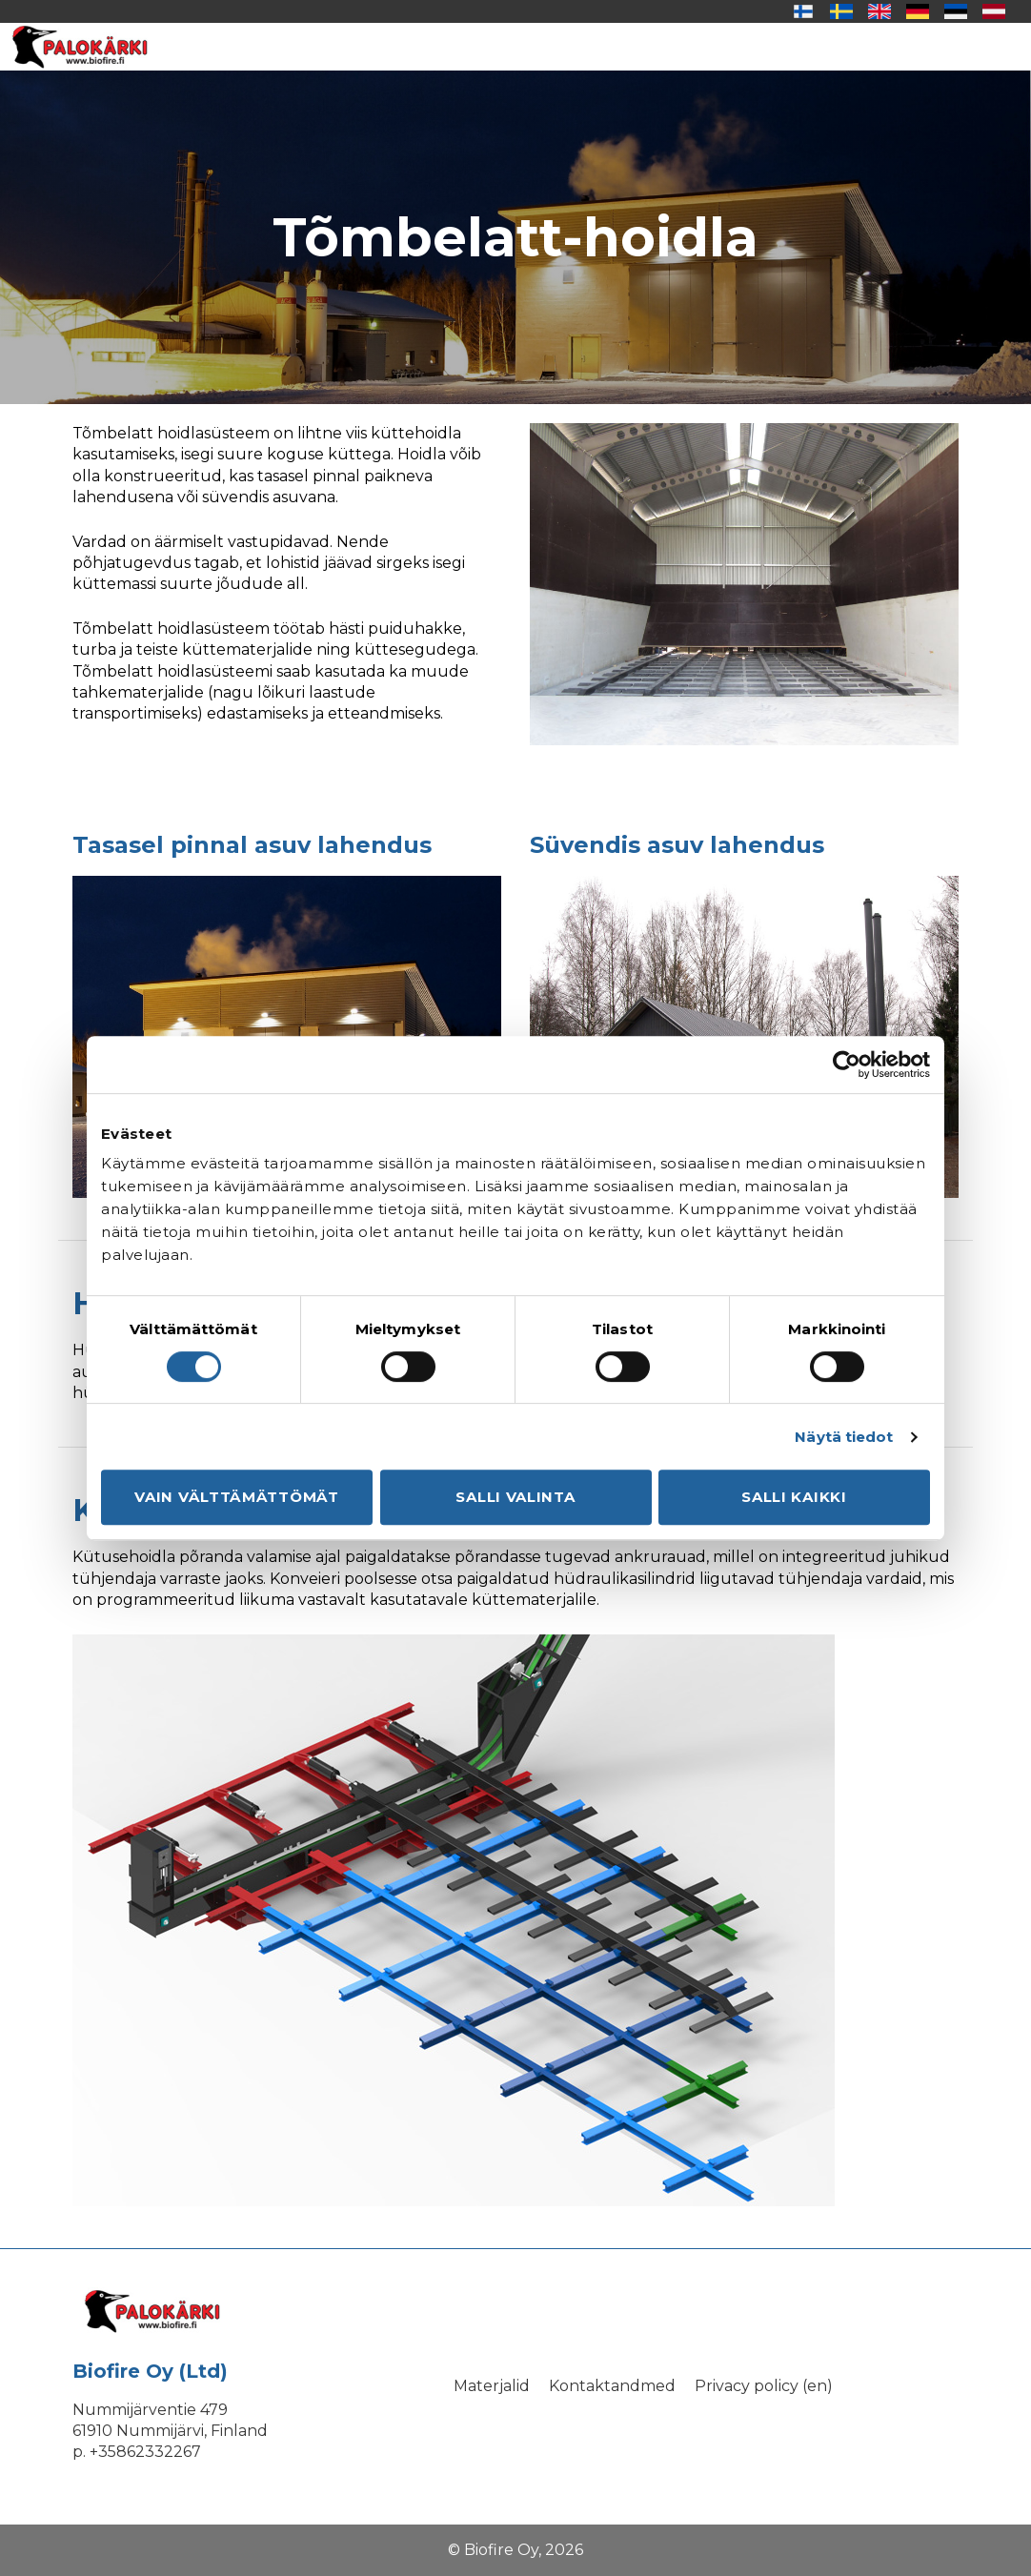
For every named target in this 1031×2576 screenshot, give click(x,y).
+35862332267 (145, 2452)
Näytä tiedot (844, 1437)
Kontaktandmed (612, 2386)
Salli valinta (515, 1497)
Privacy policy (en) (764, 2386)
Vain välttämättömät (236, 1497)
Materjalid (492, 2386)
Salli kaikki (793, 1497)
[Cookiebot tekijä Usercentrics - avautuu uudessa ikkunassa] (846, 1064)
